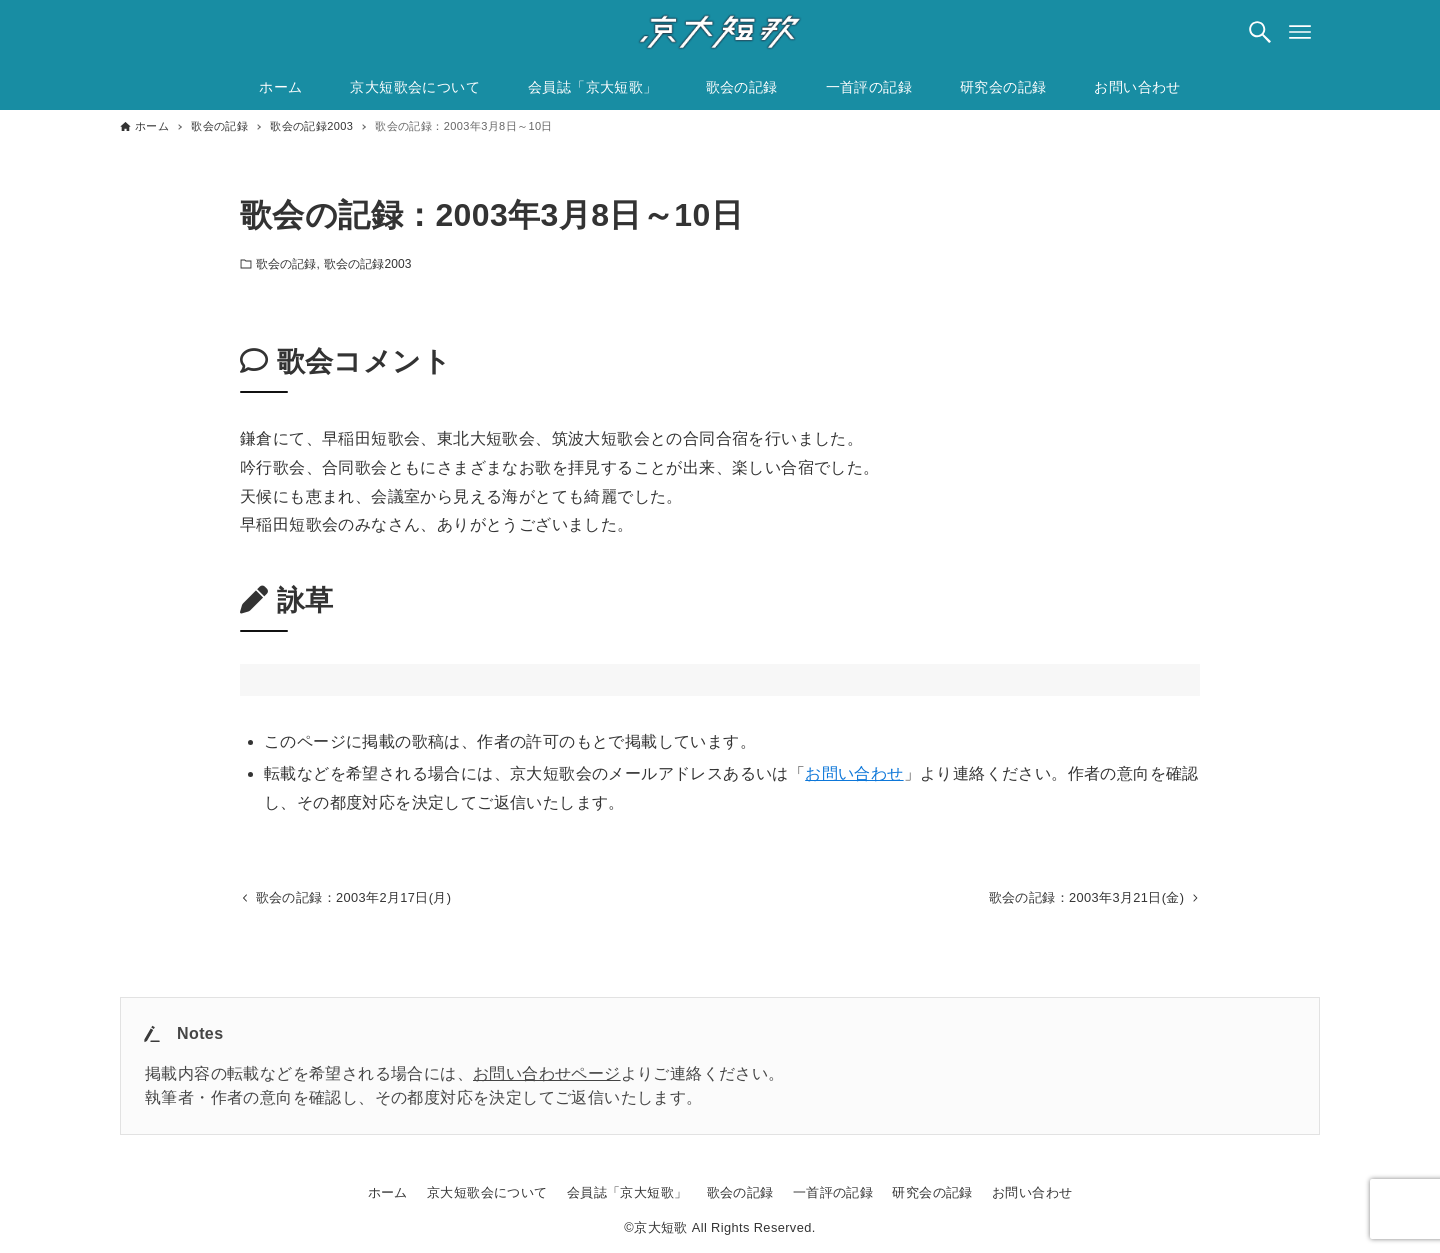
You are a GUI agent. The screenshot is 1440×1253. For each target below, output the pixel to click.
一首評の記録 (833, 1192)
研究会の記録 (932, 1192)
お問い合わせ (854, 773)
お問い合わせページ (547, 1073)
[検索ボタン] (1260, 32)
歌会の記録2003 (368, 264)
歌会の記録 (286, 264)
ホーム (388, 1192)
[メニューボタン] (1300, 32)
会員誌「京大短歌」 (627, 1192)
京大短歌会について (487, 1192)
